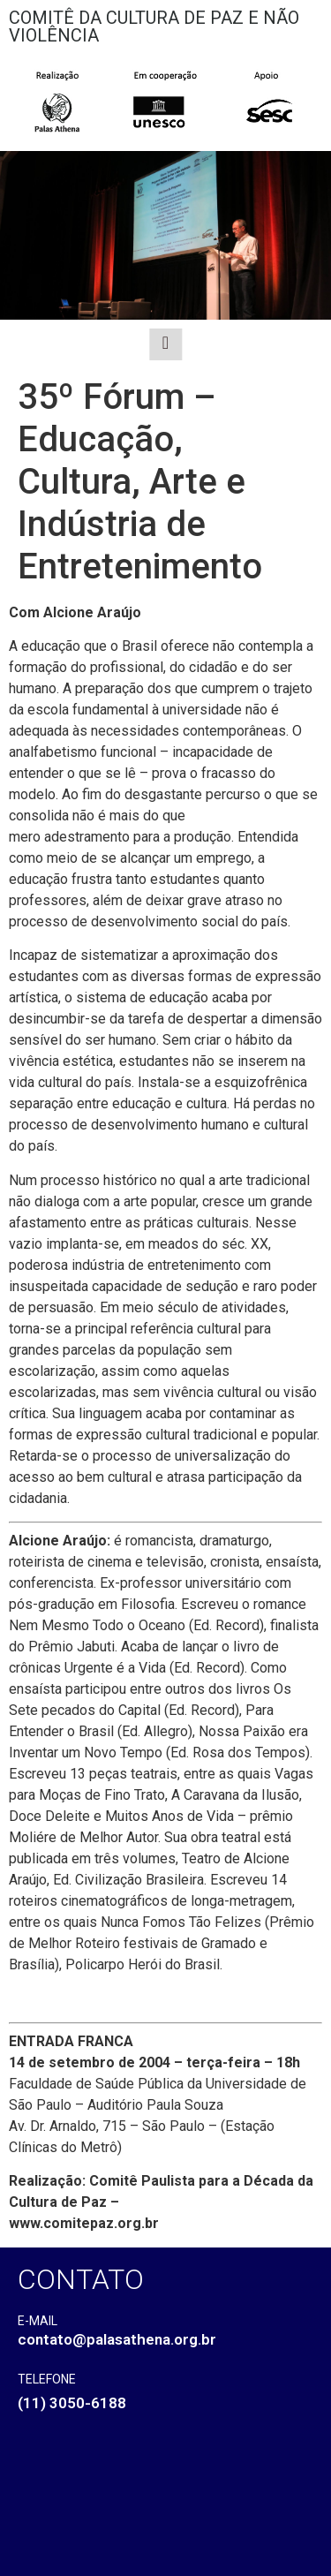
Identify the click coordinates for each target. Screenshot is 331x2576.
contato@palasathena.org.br (117, 2339)
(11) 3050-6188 (72, 2403)
